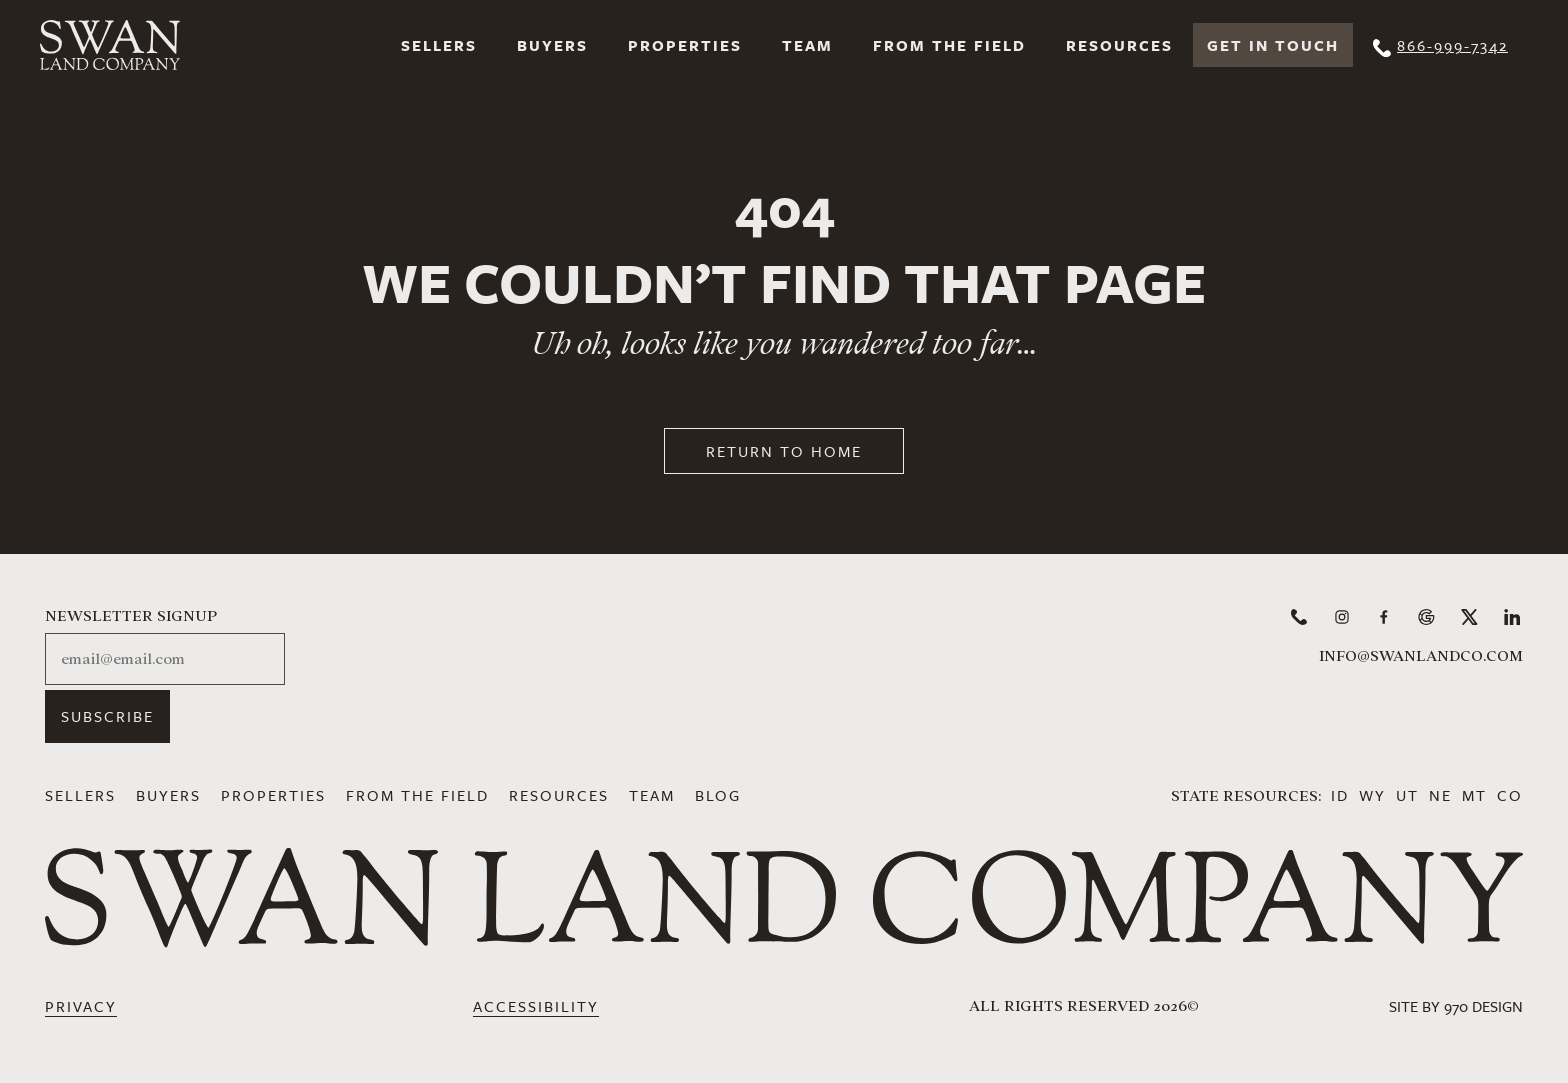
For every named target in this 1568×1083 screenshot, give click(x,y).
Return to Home (784, 451)
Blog (718, 795)
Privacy (81, 1006)
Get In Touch (1273, 45)
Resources (1119, 45)
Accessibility (536, 1006)
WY (1372, 795)
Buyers (552, 45)
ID (1340, 795)
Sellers (439, 45)
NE (1440, 795)
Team (807, 45)
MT (1474, 795)
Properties (685, 45)
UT (1407, 795)
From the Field (949, 45)
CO (1510, 795)
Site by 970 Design (1456, 1006)
